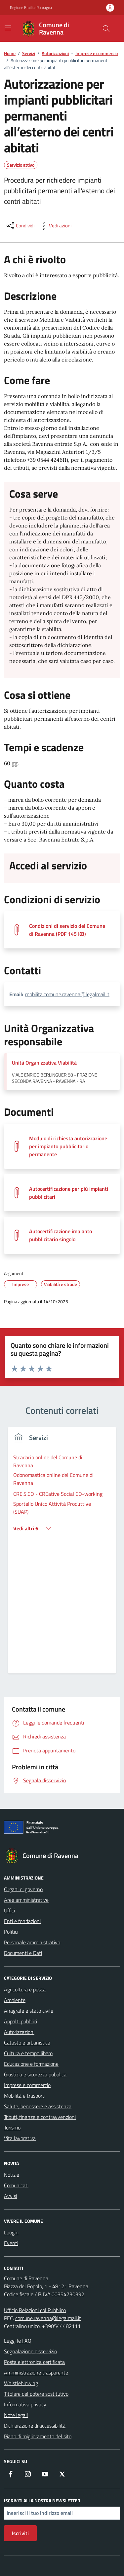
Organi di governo (23, 1889)
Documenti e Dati (23, 1953)
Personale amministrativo (32, 1942)
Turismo (12, 2128)
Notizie (11, 2175)
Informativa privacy (25, 2404)
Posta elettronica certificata (34, 2362)
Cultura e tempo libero (28, 2053)
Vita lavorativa (20, 2138)
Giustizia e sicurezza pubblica (35, 2074)
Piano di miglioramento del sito (37, 2436)
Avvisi (10, 2196)
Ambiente (14, 2000)
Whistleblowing (21, 2383)
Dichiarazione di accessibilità (34, 2426)
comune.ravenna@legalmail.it (48, 2318)
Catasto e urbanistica (27, 2043)
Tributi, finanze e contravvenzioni (40, 2117)
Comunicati (16, 2185)
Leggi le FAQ (17, 2341)
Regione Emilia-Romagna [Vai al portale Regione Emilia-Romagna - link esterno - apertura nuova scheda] (31, 8)
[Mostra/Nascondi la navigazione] (8, 28)
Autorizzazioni (19, 2032)
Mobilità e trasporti (24, 2096)
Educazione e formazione (31, 2064)
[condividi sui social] (20, 225)
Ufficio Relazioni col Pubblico (35, 2310)
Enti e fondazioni (22, 1921)
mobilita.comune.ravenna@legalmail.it (67, 994)
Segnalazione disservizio (30, 2351)
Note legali (16, 2415)
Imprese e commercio (27, 2085)
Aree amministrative (26, 1900)
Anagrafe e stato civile (28, 2011)
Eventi (11, 2243)
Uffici (9, 1910)
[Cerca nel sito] (106, 29)
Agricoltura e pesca (25, 1989)
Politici (11, 1932)
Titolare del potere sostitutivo (36, 2394)
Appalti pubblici (20, 2021)
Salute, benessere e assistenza (37, 2106)
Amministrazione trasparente (36, 2372)
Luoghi (11, 2232)
